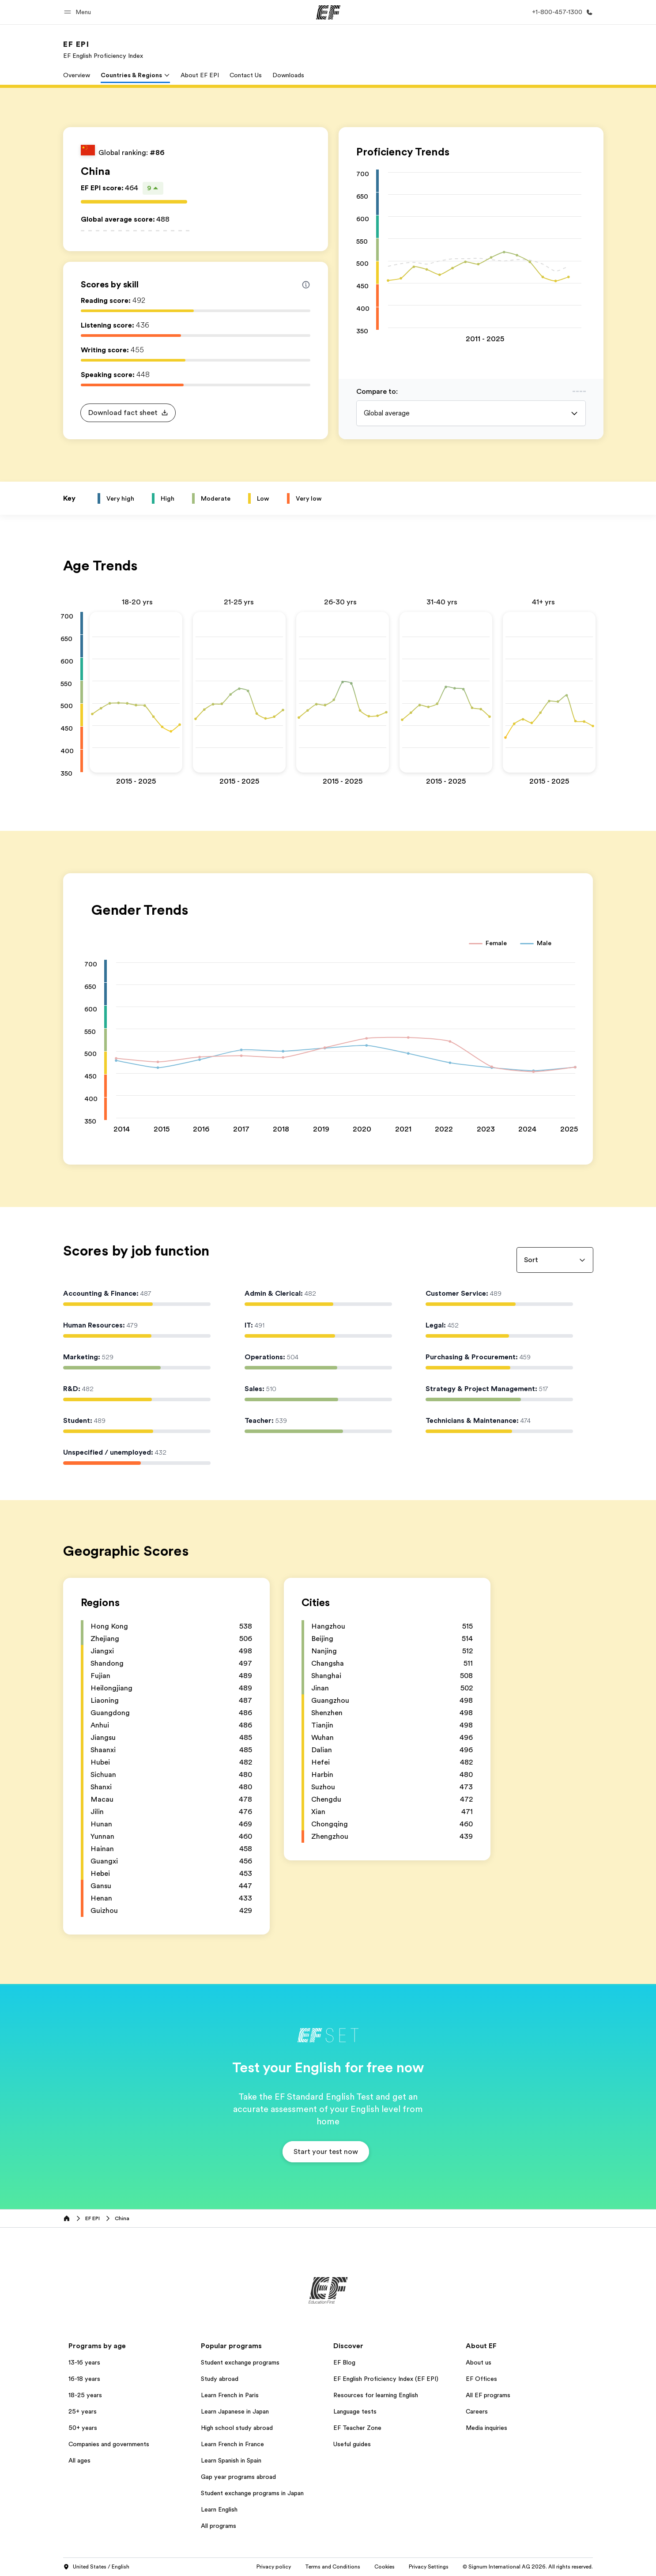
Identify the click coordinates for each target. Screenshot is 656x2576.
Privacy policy (273, 2567)
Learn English (219, 2509)
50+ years (82, 2427)
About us (478, 2362)
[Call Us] (560, 12)
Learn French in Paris (230, 2395)
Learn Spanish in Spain (231, 2460)
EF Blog (344, 2362)
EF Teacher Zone (357, 2427)
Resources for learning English (375, 2395)
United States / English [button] (96, 2567)
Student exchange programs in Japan (252, 2493)
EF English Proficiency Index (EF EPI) (385, 2378)
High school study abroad (237, 2427)
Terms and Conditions (332, 2567)
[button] (78, 12)
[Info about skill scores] (306, 284)
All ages (79, 2460)
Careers (477, 2411)
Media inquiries (486, 2427)
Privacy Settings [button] (429, 2567)
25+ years (82, 2411)
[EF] (328, 12)
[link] (103, 49)
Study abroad (219, 2378)
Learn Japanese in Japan (235, 2411)
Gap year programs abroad (238, 2476)
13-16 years (84, 2362)
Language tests (355, 2411)
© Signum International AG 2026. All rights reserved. (528, 2567)
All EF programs (488, 2395)
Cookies (384, 2567)
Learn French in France (232, 2444)
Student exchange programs (240, 2362)
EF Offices (481, 2378)
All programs (218, 2525)
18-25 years (85, 2395)
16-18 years (84, 2378)
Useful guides (352, 2444)
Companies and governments (108, 2444)
